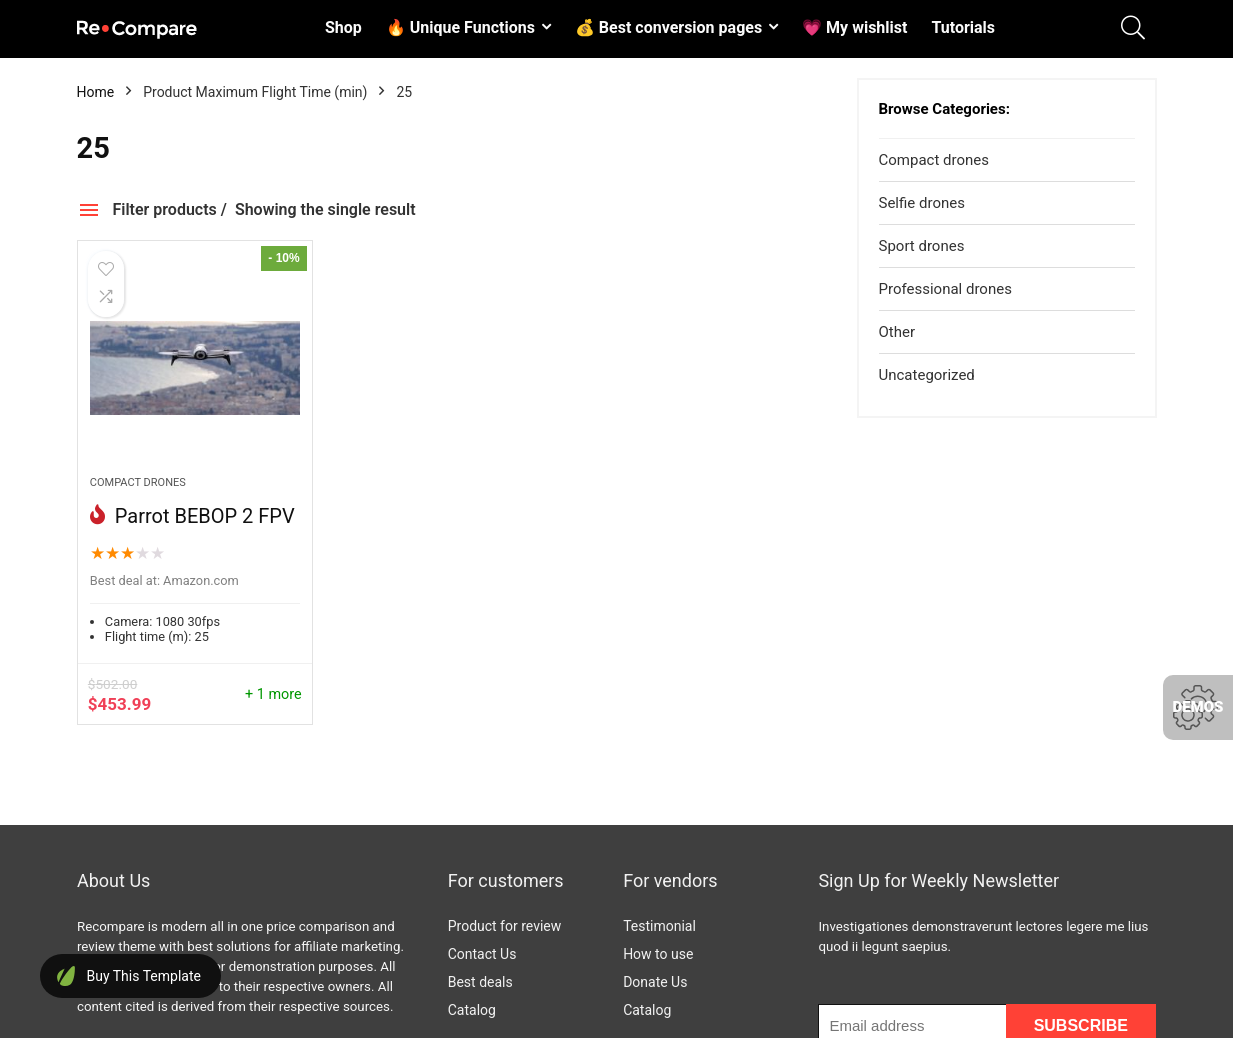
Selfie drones (922, 203)
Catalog (472, 1010)
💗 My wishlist (854, 27)
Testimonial (659, 926)
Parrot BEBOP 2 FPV (202, 516)
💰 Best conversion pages (668, 27)
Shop (343, 27)
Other (897, 332)
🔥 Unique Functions (460, 27)
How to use (658, 954)
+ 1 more (273, 694)
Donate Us (655, 982)
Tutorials (963, 27)
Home (96, 92)
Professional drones (945, 289)
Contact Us (482, 954)
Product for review (505, 926)
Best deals (480, 982)
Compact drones (138, 482)
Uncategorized (927, 375)
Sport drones (922, 246)
